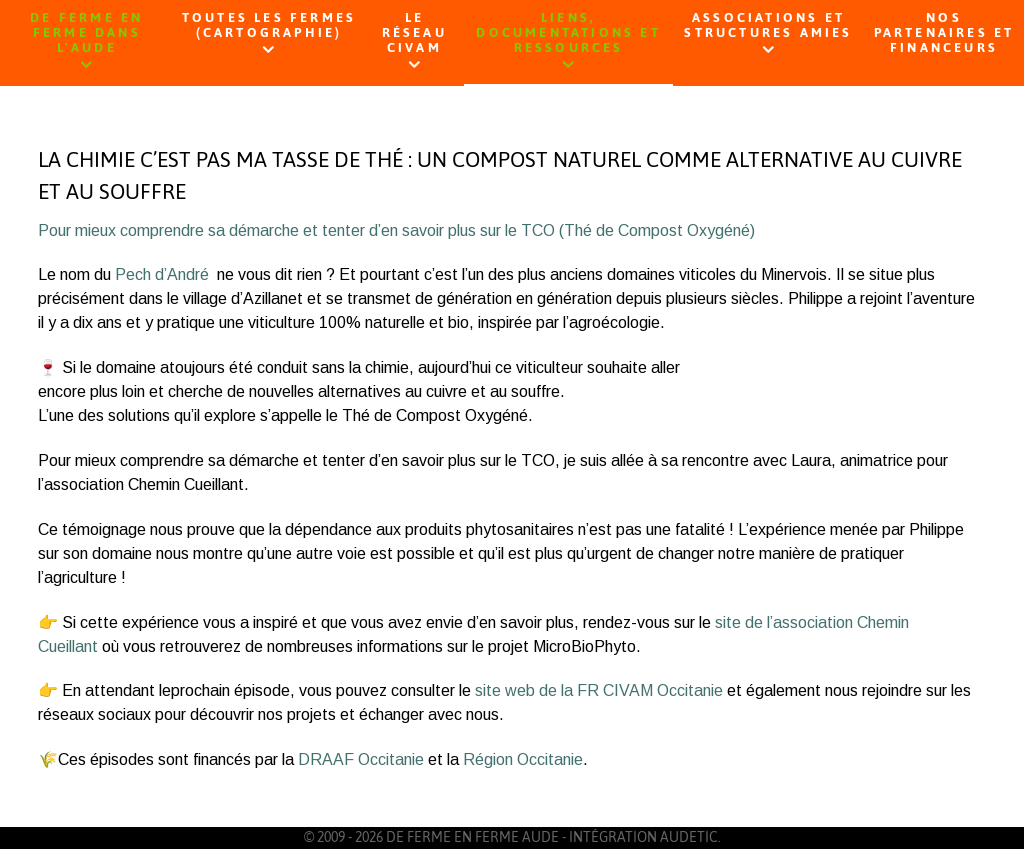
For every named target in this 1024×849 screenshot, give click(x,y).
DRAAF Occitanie (361, 759)
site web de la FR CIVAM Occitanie (599, 690)
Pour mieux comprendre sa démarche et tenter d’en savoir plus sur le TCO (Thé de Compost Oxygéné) (396, 230)
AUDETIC (689, 837)
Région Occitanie (523, 759)
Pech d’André (162, 274)
